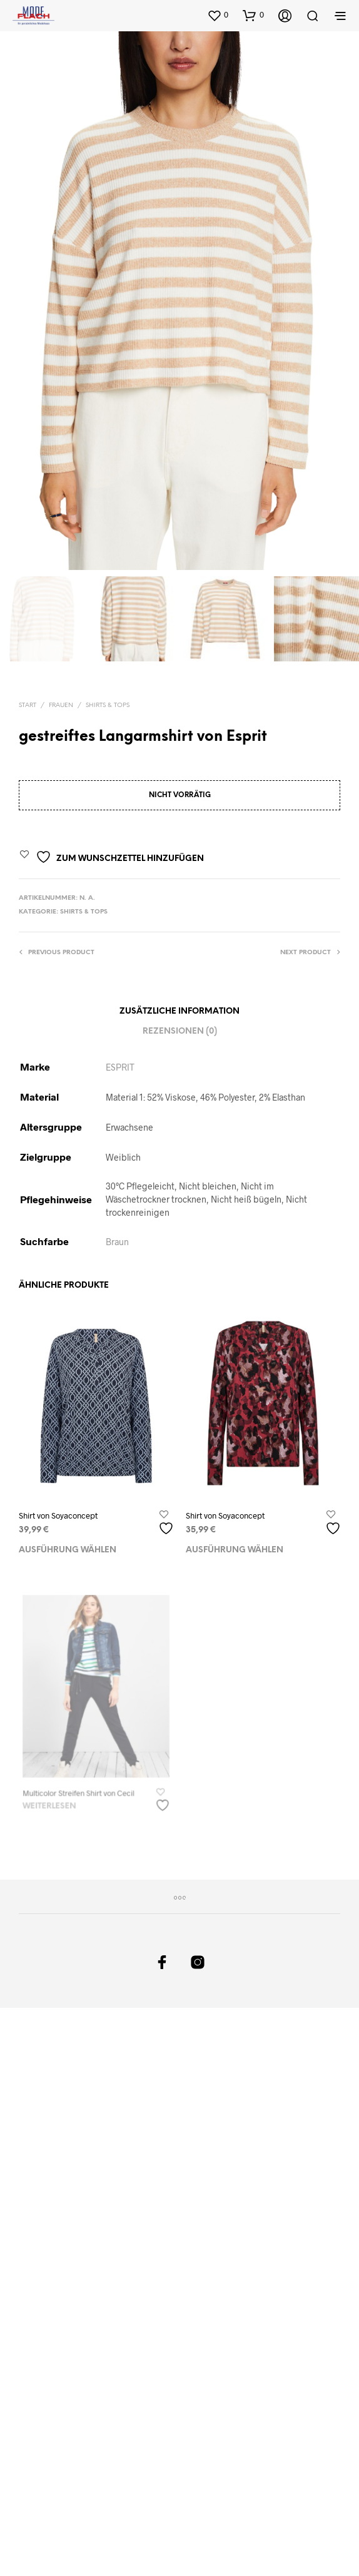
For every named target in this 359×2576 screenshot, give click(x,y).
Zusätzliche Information (179, 1011)
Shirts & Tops (107, 705)
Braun (117, 1241)
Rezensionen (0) (180, 1032)
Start (27, 705)
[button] (217, 15)
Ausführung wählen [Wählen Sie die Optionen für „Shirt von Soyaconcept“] (67, 1550)
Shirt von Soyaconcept (58, 1515)
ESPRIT (120, 1067)
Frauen (61, 705)
